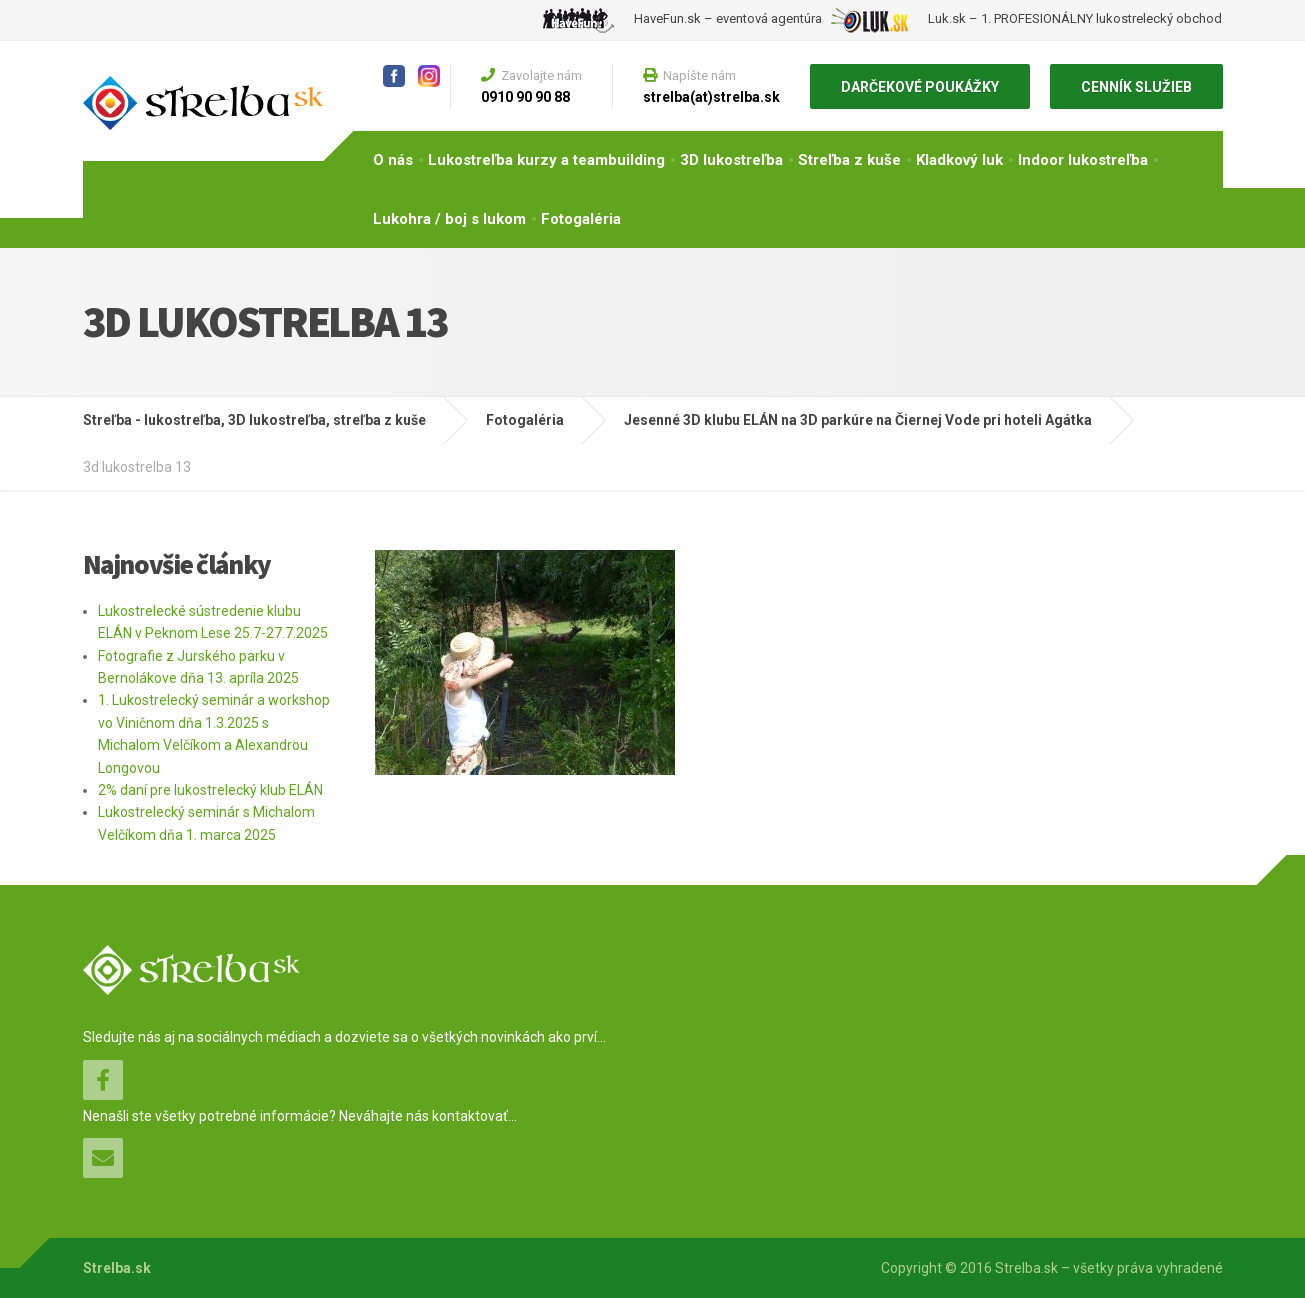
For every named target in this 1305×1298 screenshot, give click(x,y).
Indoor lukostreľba (1083, 160)
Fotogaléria (581, 219)
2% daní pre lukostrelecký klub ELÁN (210, 790)
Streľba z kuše (849, 160)
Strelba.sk (117, 1268)
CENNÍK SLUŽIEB (1136, 87)
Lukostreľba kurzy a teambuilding (546, 160)
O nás (393, 160)
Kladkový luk (959, 160)
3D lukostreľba (731, 160)
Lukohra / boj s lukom (449, 219)
